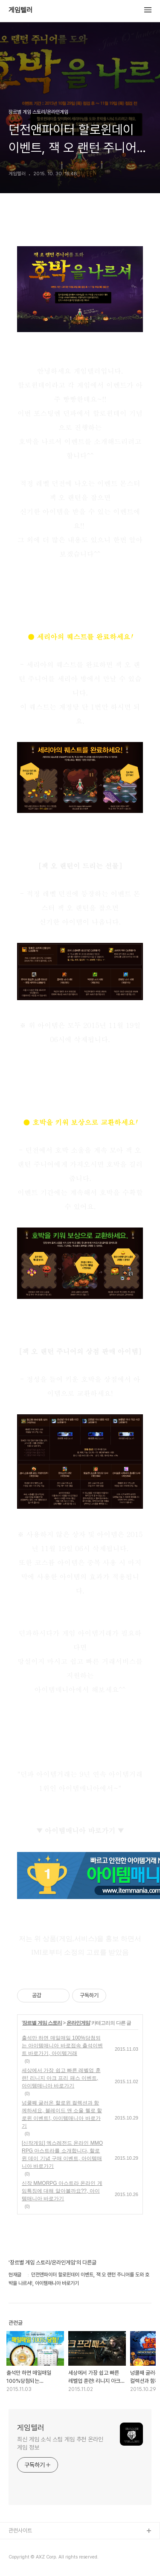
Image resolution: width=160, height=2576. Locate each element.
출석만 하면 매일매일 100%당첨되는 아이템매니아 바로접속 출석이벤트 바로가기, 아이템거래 (62, 2045)
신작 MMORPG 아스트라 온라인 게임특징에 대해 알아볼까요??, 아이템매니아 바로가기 (62, 2191)
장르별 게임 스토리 (42, 2023)
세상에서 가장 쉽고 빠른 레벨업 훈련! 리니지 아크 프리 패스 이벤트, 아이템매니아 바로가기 (61, 2078)
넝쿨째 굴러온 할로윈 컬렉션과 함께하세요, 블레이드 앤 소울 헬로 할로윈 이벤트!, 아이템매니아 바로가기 (62, 2114)
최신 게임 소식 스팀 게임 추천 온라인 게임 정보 (60, 2443)
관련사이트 (20, 2530)
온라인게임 (78, 2023)
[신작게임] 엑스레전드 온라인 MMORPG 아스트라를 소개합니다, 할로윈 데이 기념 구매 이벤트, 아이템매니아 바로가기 (62, 2154)
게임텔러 (20, 10)
